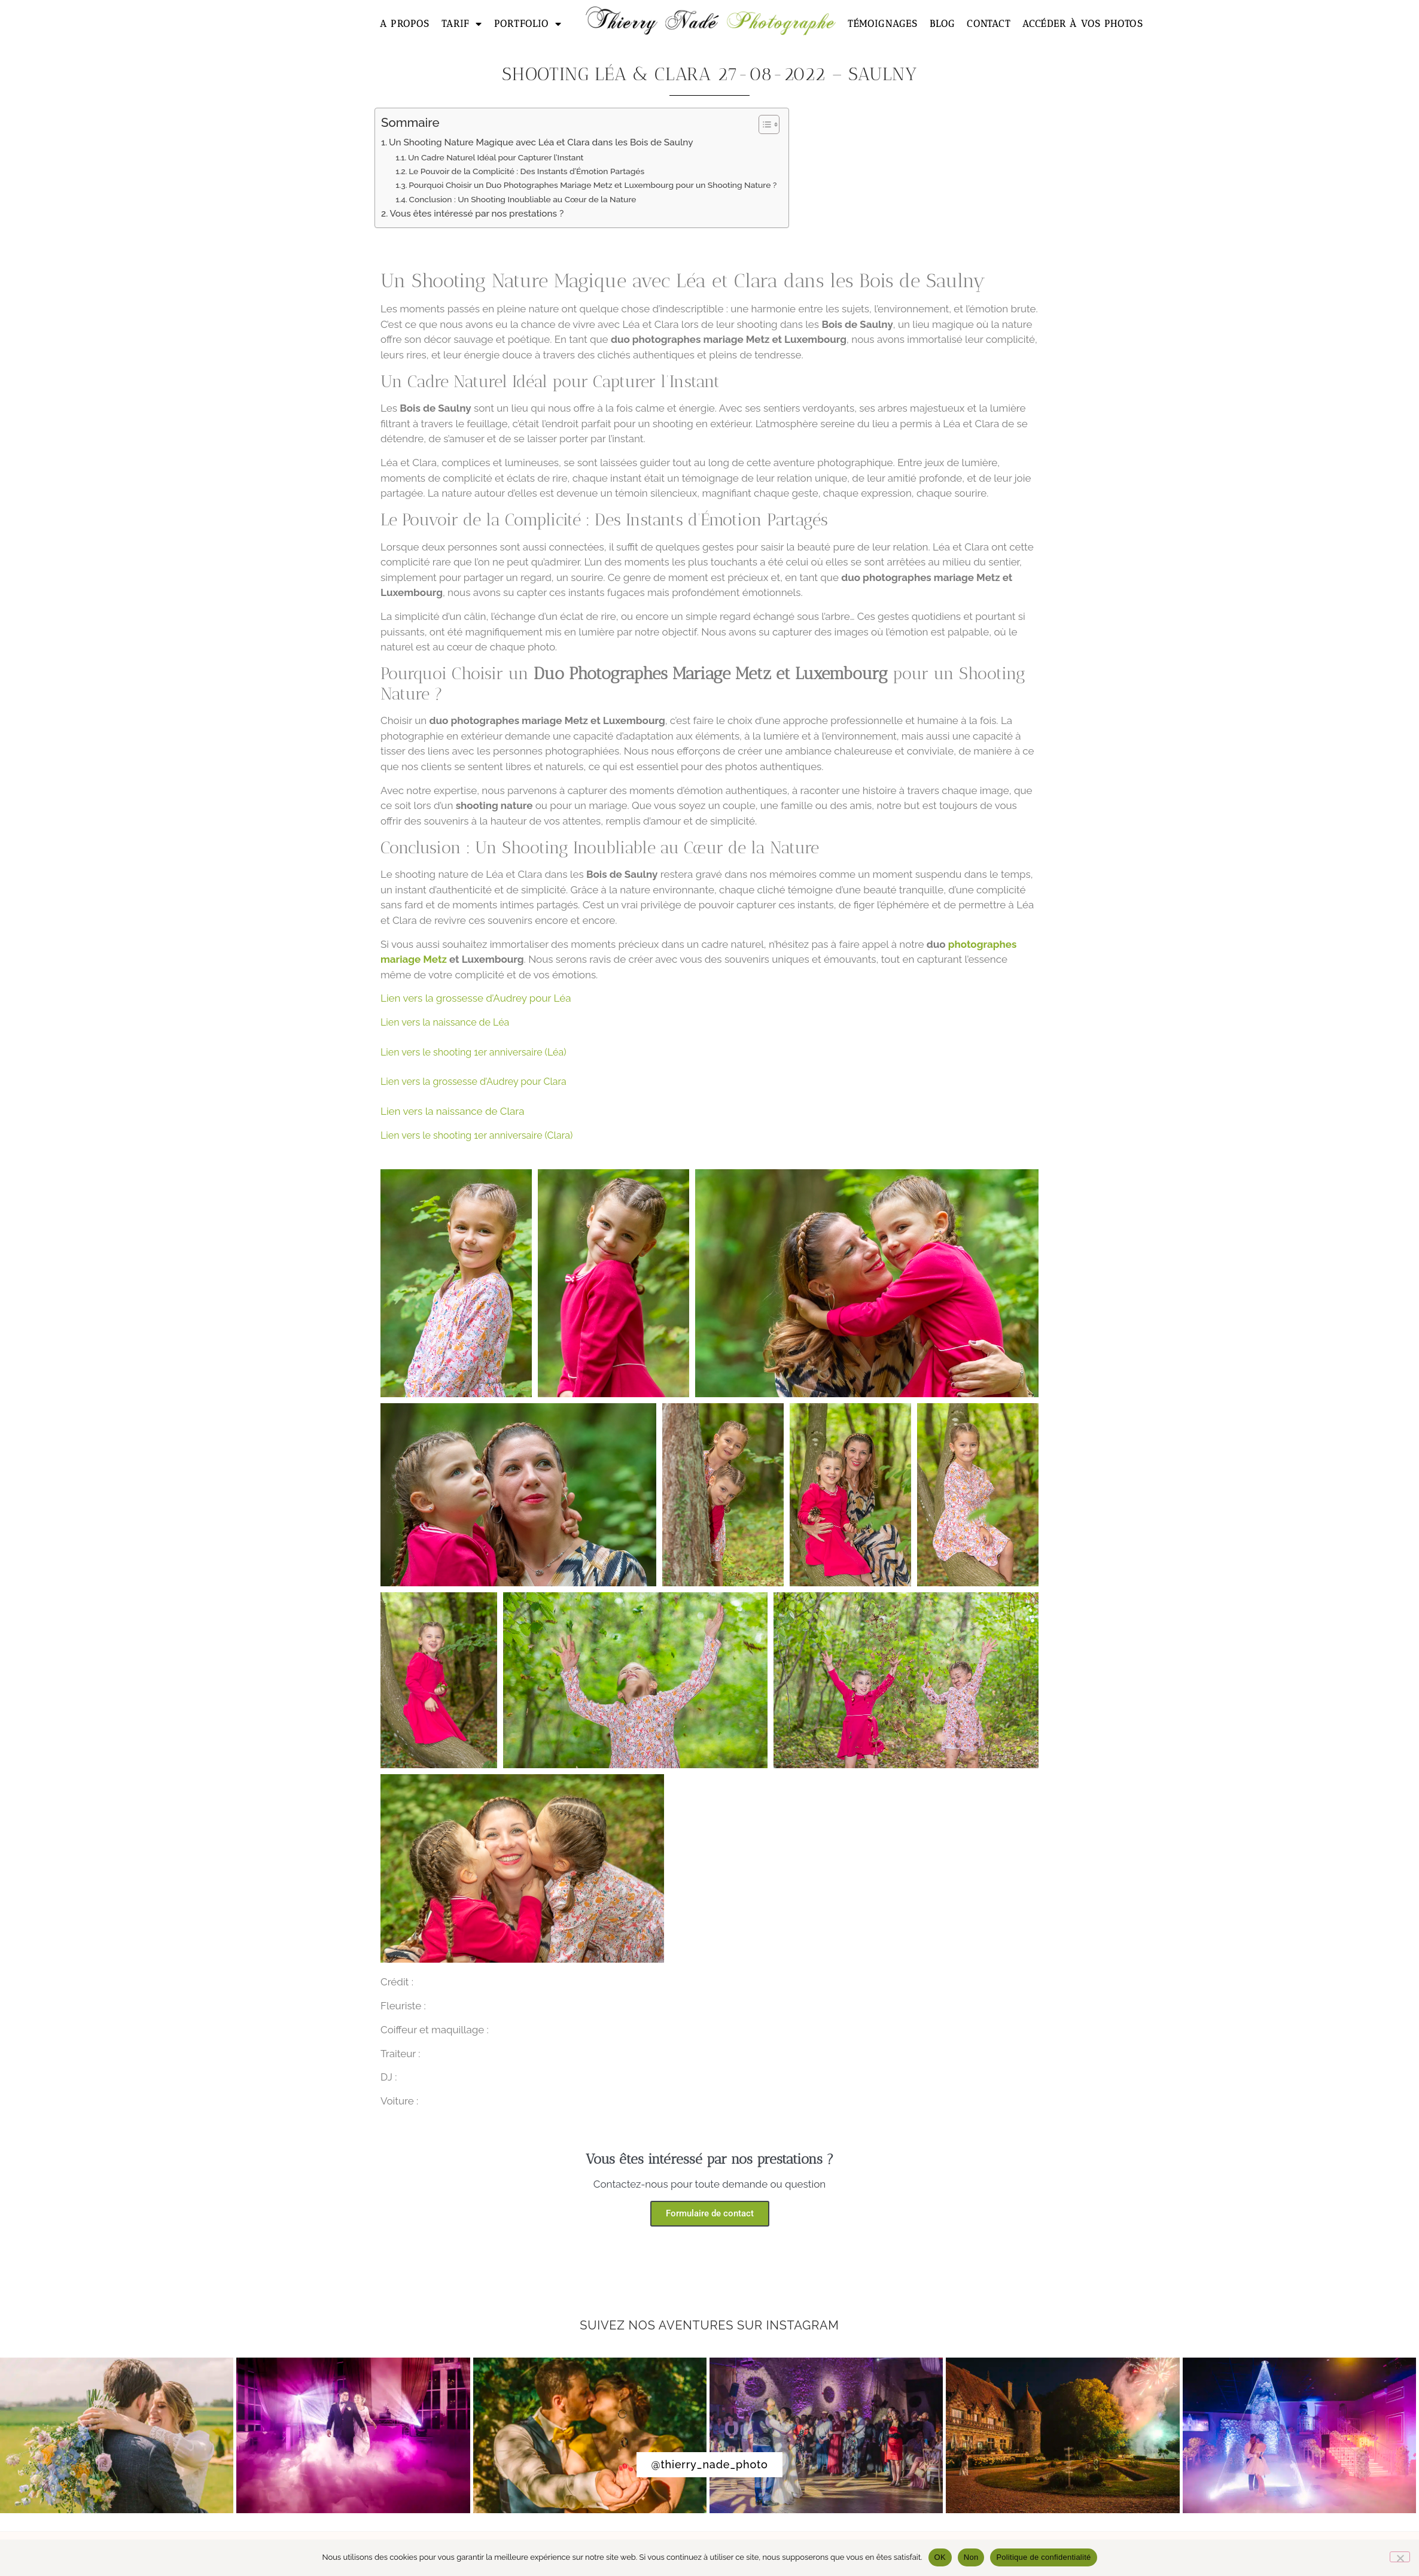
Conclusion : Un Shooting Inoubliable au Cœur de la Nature (522, 199)
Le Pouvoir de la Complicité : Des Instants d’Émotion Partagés (526, 171)
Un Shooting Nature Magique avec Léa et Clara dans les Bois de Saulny (541, 142)
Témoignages (882, 23)
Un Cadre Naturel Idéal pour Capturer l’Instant (495, 157)
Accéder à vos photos (1082, 23)
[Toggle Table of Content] (763, 124)
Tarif (461, 24)
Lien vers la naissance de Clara (452, 1111)
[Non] (1400, 2556)
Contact (988, 23)
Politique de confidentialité (1043, 2557)
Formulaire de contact (710, 2213)
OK (940, 2557)
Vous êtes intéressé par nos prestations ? (476, 213)
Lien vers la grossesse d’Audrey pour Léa (475, 998)
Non (971, 2557)
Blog (942, 23)
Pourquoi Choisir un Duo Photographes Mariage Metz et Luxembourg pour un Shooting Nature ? (593, 185)
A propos (405, 23)
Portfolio (528, 24)
